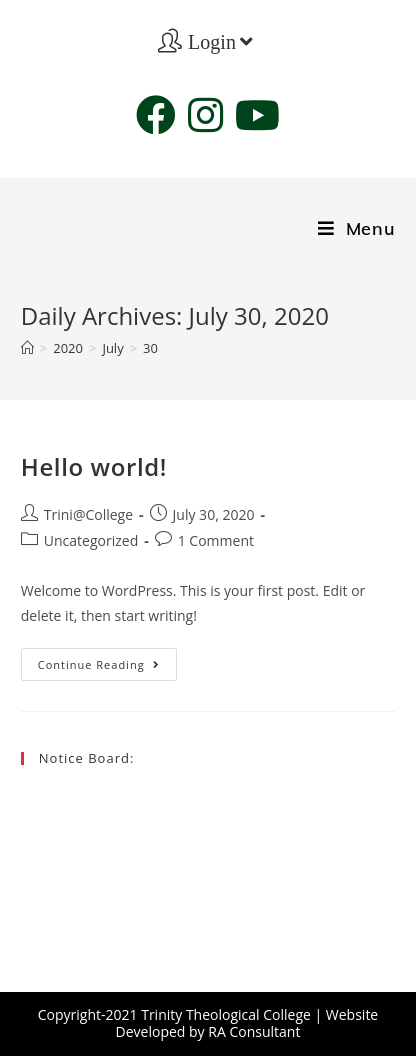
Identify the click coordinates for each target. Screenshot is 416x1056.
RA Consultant (254, 1031)
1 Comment (216, 540)
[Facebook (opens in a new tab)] (156, 115)
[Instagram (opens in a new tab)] (205, 115)
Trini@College (88, 514)
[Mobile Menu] (357, 229)
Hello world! (94, 466)
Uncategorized (91, 540)
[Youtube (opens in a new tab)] (257, 115)
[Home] (27, 348)
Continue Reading (107, 668)
